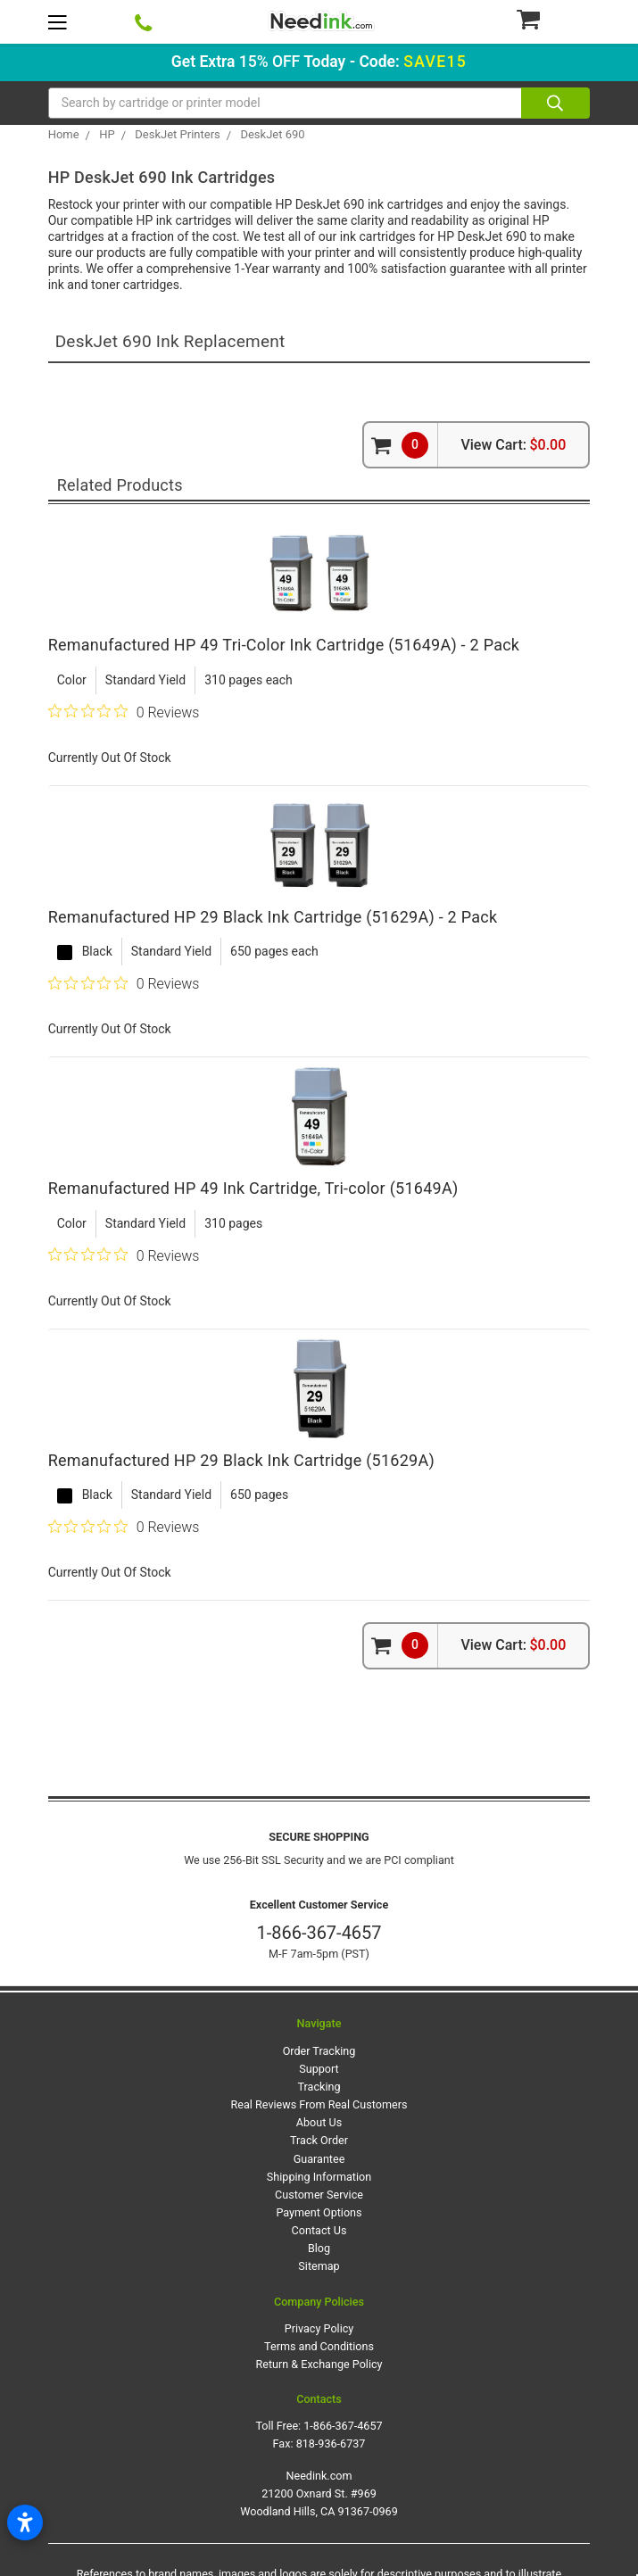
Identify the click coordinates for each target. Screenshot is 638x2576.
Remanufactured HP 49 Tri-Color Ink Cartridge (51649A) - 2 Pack (284, 644)
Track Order (319, 2140)
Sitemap (318, 2266)
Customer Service (319, 2194)
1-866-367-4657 (318, 1932)
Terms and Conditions (319, 2346)
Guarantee (319, 2159)
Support (318, 2068)
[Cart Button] (553, 18)
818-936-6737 (331, 2443)
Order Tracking (319, 2051)
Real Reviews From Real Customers (319, 2104)
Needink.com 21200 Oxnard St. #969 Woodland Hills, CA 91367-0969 (319, 2493)
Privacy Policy (319, 2328)
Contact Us (319, 2230)
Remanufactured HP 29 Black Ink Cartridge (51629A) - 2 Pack (273, 916)
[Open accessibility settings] (25, 2522)
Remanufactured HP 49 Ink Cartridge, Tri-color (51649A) (253, 1188)
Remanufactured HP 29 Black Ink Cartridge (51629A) (241, 1460)
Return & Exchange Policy (318, 2364)
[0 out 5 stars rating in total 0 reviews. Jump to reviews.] (124, 712)
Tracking (319, 2086)
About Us (319, 2122)
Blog (319, 2248)
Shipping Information (319, 2176)
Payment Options (318, 2212)
